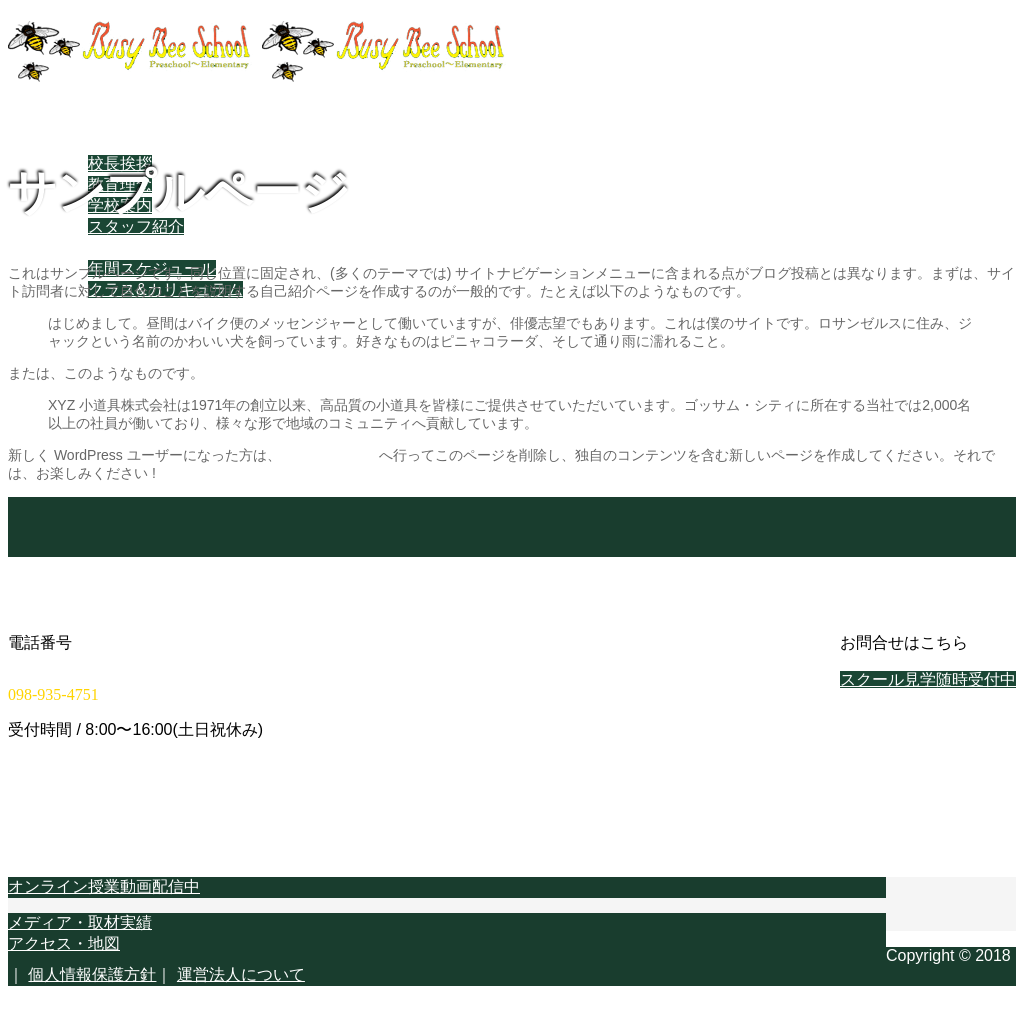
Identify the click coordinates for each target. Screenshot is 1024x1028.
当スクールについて (120, 142)
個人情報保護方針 (92, 974)
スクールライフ (104, 247)
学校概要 (80, 352)
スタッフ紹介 (136, 226)
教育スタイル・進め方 (128, 310)
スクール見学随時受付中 (928, 679)
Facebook (83, 393)
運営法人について (241, 974)
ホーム (72, 121)
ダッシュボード (330, 455)
